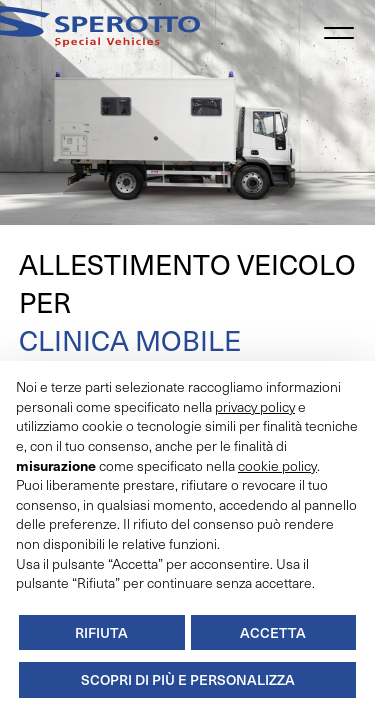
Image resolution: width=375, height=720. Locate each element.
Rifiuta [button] (101, 632)
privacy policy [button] (255, 406)
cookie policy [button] (277, 465)
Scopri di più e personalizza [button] (188, 679)
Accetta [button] (273, 632)
